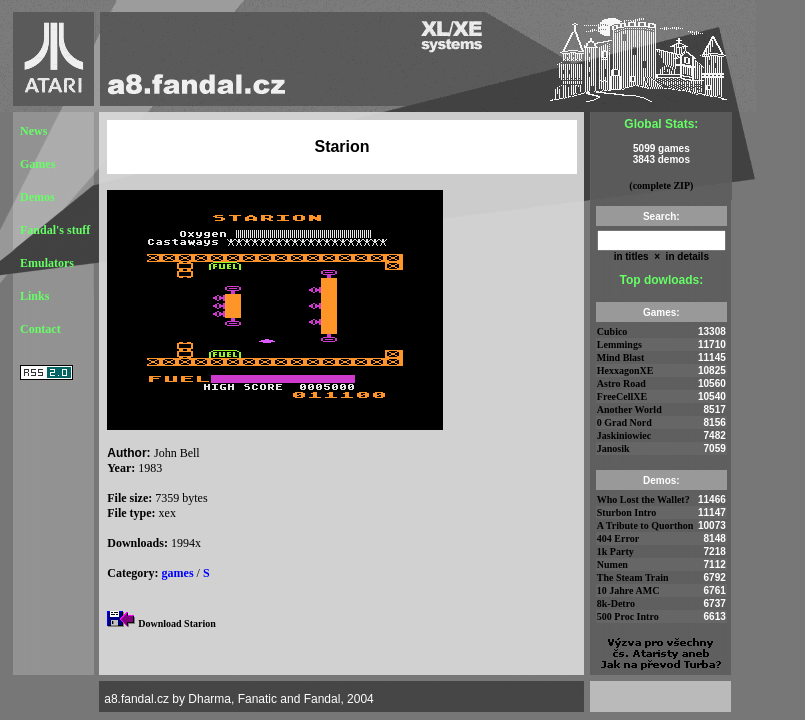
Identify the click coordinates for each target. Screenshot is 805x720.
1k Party (615, 551)
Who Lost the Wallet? (643, 499)
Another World (629, 409)
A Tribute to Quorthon (645, 525)
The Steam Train (633, 577)
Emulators (47, 263)
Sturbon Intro (627, 512)
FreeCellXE (622, 396)
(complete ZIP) (661, 185)
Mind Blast (621, 357)
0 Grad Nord (624, 422)
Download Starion (177, 623)
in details (686, 256)
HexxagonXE (625, 370)
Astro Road (621, 383)
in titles (631, 256)
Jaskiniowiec (624, 435)
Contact (40, 329)
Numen (612, 564)
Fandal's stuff (55, 230)
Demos (37, 197)
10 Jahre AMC (628, 590)
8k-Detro (616, 603)
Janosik (613, 448)
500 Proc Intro (628, 616)
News (33, 131)
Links (34, 296)
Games (37, 164)
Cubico (612, 331)
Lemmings (619, 344)
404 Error (618, 538)
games (178, 573)
